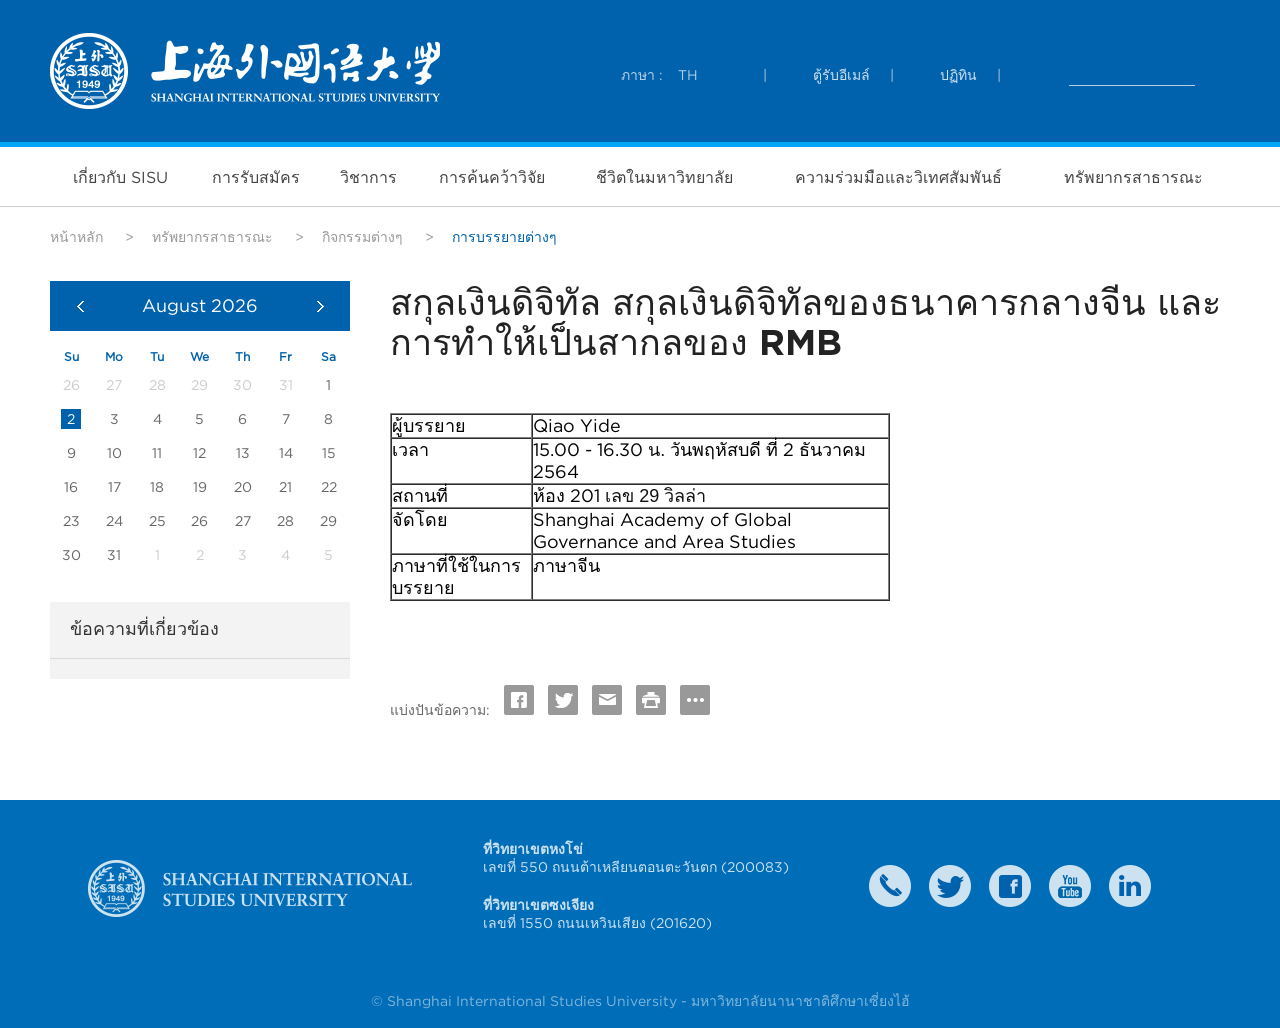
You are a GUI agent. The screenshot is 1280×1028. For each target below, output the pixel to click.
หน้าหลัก (76, 237)
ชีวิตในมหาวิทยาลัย (664, 177)
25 (157, 521)
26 (199, 521)
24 (114, 521)
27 (243, 521)
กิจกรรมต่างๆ (362, 237)
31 (114, 555)
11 (157, 453)
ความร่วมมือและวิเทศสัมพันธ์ (898, 177)
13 (243, 453)
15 (329, 453)
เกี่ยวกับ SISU (120, 177)
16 (71, 487)
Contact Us (890, 886)
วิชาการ (368, 177)
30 (71, 555)
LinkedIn (1130, 886)
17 (114, 487)
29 (328, 521)
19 (200, 487)
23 (71, 521)
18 (157, 487)
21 (285, 487)
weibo (1070, 886)
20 (243, 487)
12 (199, 453)
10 (114, 453)
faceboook (1010, 886)
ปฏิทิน (958, 75)
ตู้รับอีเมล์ (841, 75)
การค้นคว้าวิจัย (492, 177)
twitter (950, 886)
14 (286, 453)
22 (329, 487)
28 (285, 521)
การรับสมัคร (256, 177)
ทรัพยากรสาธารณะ (1133, 177)
